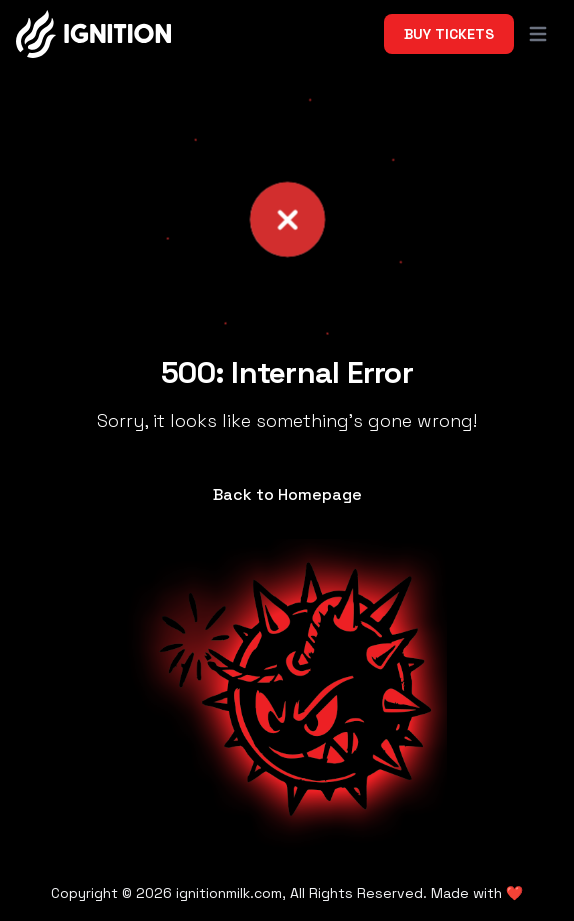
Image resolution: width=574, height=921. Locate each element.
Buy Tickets (449, 34)
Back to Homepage (287, 494)
